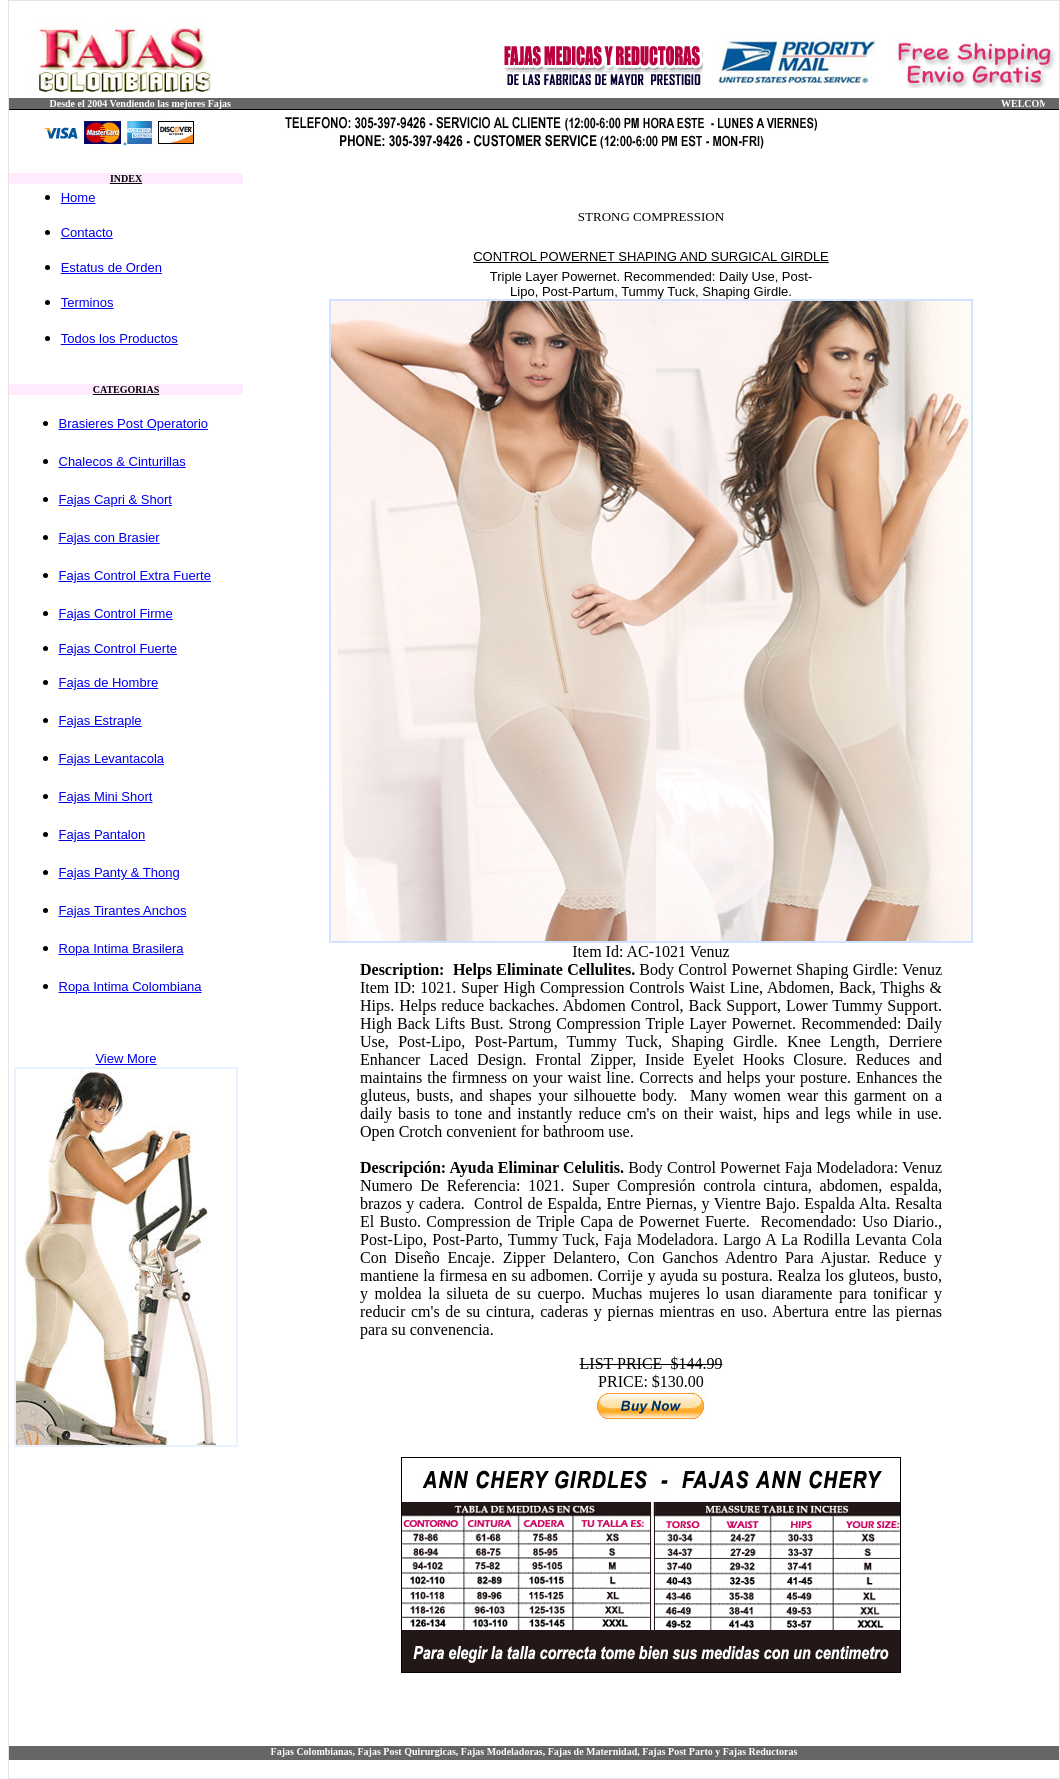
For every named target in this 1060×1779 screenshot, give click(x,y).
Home (78, 197)
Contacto (87, 232)
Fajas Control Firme (116, 613)
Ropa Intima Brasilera (121, 948)
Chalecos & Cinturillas (122, 461)
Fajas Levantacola (112, 758)
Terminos (87, 302)
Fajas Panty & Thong (119, 872)
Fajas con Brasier (109, 537)
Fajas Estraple (100, 720)
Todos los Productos (119, 338)
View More (125, 1058)
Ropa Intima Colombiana (130, 986)
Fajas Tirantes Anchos (123, 910)
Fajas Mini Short (106, 796)
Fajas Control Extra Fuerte (135, 575)
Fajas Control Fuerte (118, 648)
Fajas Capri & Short (115, 499)
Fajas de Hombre (109, 682)
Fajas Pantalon (102, 834)
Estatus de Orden (111, 267)
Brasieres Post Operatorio (134, 423)
